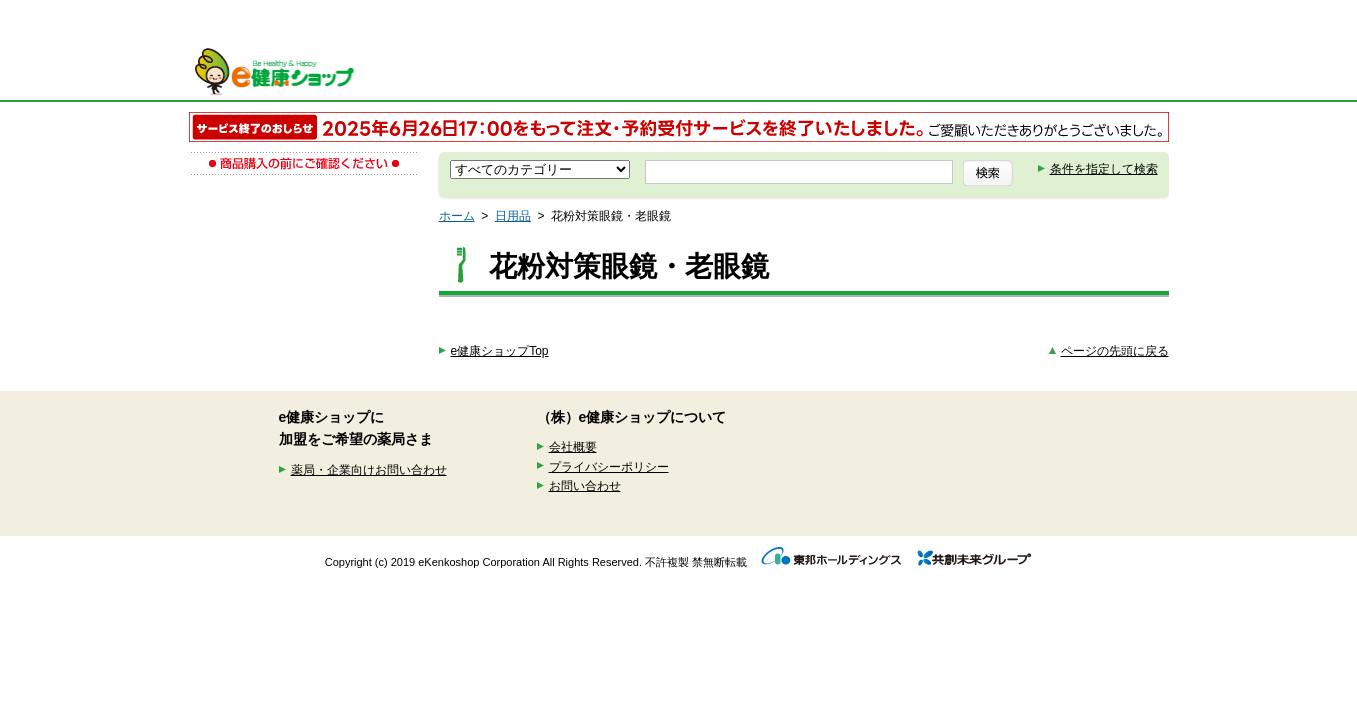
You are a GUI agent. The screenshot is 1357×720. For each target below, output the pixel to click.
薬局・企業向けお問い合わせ (369, 470)
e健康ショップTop (500, 351)
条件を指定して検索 (1104, 169)
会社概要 (573, 447)
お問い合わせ (585, 486)
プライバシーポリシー (609, 467)
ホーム (457, 216)
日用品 (513, 216)
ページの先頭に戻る (1115, 351)
